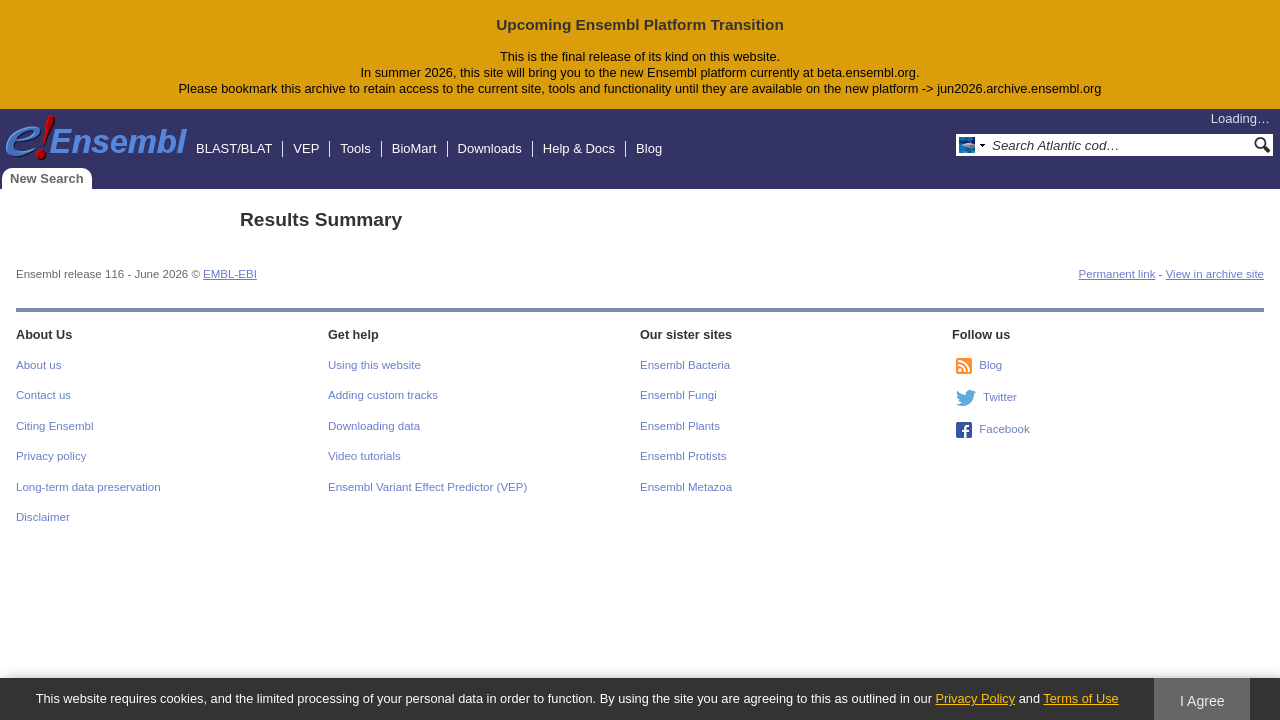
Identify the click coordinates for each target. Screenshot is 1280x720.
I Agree (1202, 701)
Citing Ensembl (54, 426)
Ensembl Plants (680, 426)
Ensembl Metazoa (686, 487)
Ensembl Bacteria (685, 365)
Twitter (1000, 397)
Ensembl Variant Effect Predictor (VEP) (427, 487)
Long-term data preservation (88, 487)
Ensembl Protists (683, 456)
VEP (306, 148)
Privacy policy (51, 456)
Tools (355, 148)
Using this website (374, 365)
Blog (649, 148)
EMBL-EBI (230, 274)
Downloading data (374, 426)
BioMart (414, 148)
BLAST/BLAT (234, 148)
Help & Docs (579, 148)
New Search (47, 178)
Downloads (490, 148)
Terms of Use (1080, 698)
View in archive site (1215, 274)
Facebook (1004, 429)
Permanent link (1117, 274)
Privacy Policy (975, 698)
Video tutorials (364, 456)
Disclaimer (43, 517)
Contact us (43, 395)
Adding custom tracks (383, 395)
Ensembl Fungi (678, 395)
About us (38, 365)
